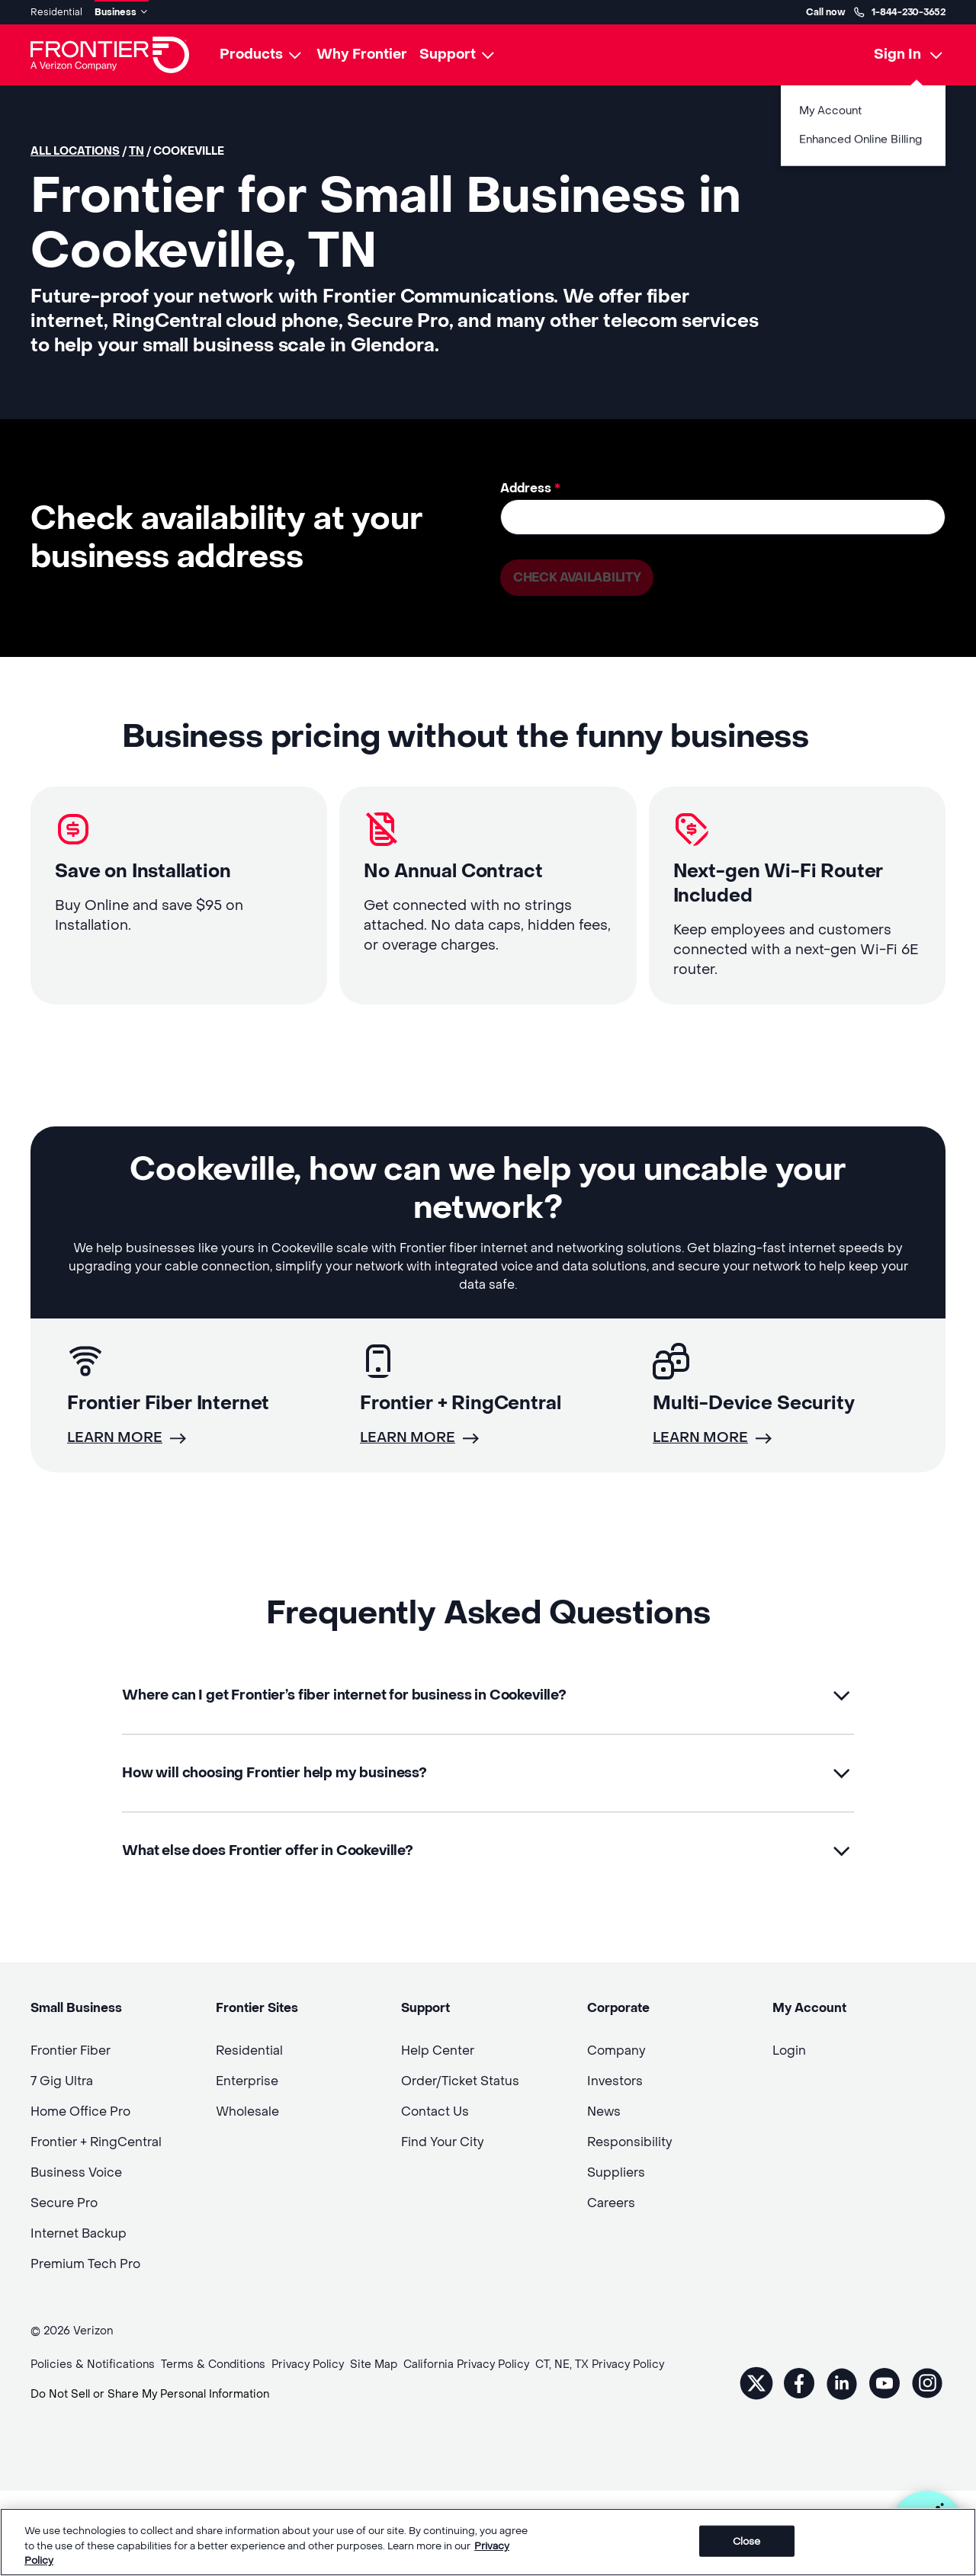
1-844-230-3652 (899, 12)
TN (136, 151)
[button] (488, 1695)
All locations (75, 151)
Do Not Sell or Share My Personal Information (149, 2394)
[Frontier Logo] (109, 54)
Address (530, 488)
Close (747, 2542)
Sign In (897, 54)
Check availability (576, 577)
